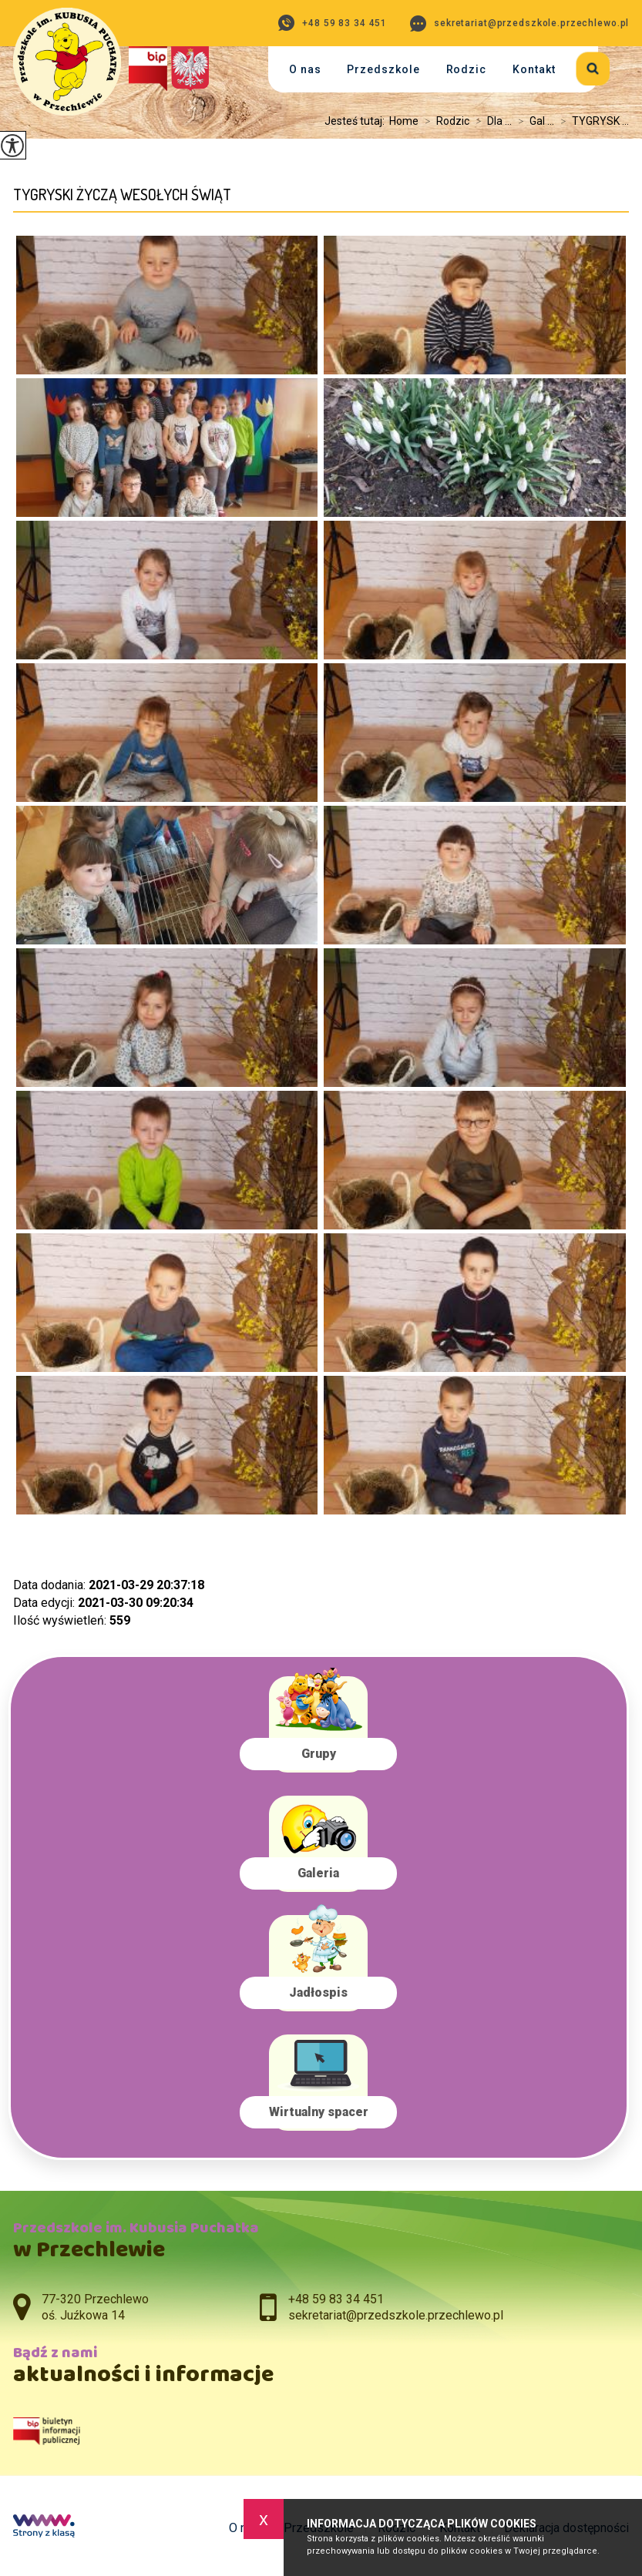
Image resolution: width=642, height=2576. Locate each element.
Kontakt (534, 69)
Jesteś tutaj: (356, 121)
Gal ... (533, 121)
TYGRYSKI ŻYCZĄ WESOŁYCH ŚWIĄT (122, 194)
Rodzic (466, 69)
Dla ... (490, 121)
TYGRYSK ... (591, 121)
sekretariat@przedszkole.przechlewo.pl (519, 23)
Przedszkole (383, 69)
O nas (305, 69)
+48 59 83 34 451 (332, 23)
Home (403, 121)
